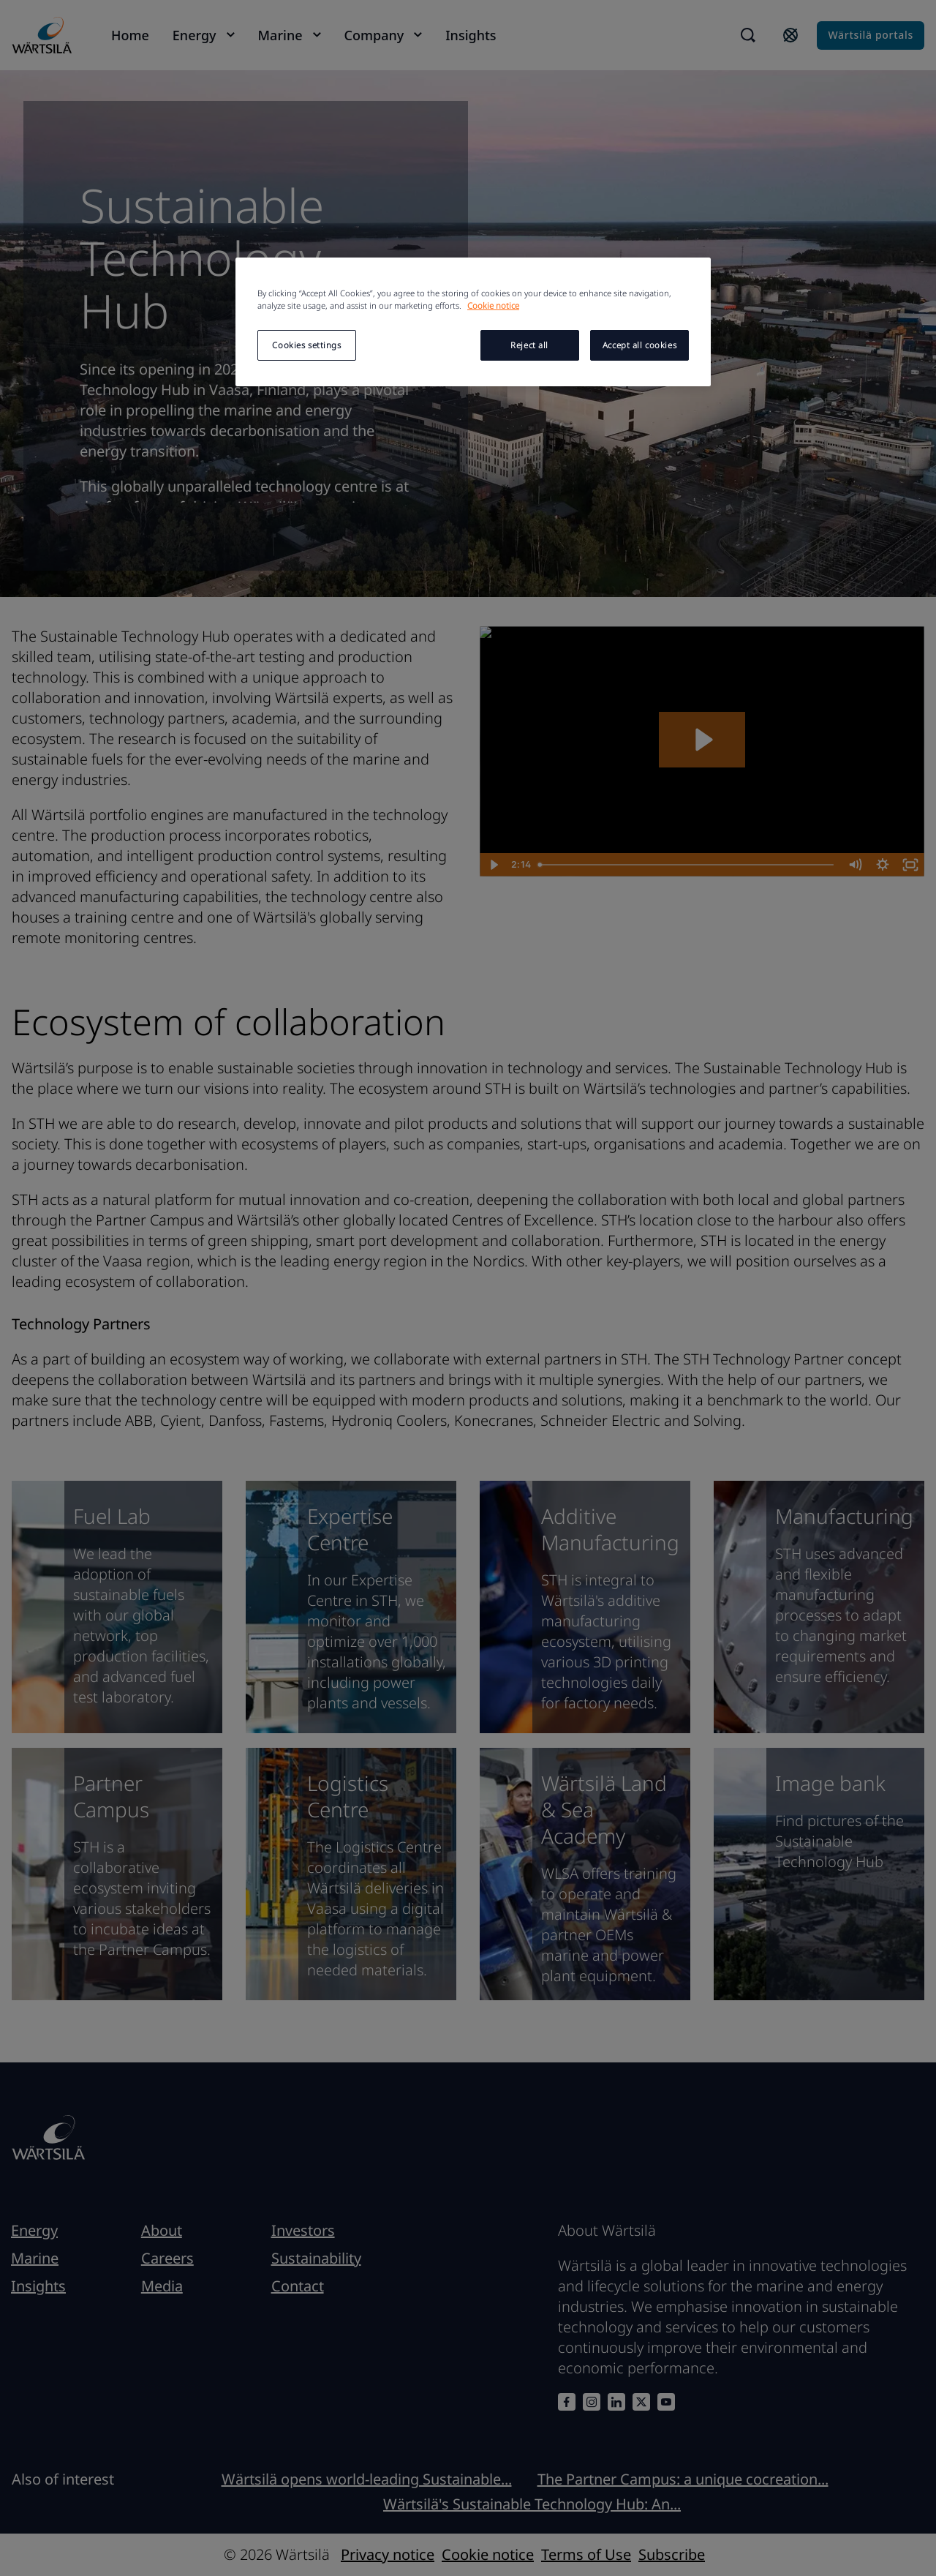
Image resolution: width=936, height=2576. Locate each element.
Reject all (529, 344)
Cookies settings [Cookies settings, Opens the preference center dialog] (306, 344)
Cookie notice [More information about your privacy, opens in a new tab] (493, 305)
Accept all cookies (639, 344)
